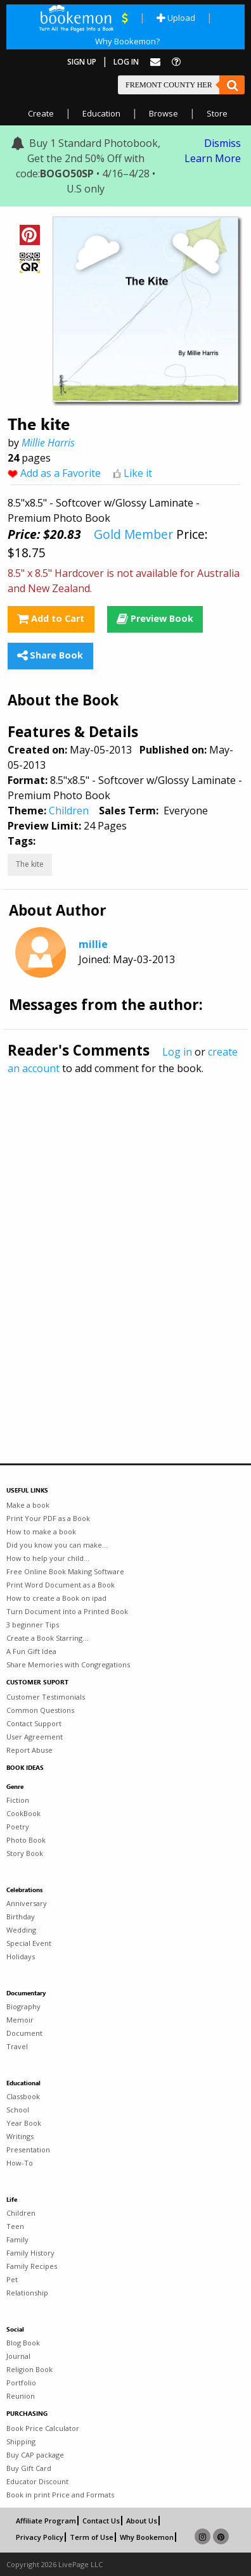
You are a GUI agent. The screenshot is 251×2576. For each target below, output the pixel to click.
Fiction (17, 1800)
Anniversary (26, 1903)
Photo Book (26, 1840)
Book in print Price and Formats (60, 2494)
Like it (138, 473)
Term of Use (91, 2537)
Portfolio (21, 2382)
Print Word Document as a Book (60, 1584)
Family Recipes (31, 2266)
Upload (176, 17)
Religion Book (29, 2369)
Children (69, 811)
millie (93, 944)
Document (24, 2033)
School (17, 2109)
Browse (163, 113)
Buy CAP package (35, 2454)
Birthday (20, 1916)
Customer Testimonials (45, 1697)
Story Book (24, 1853)
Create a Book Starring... (47, 1638)
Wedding (21, 1930)
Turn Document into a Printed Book (67, 1611)
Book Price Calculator (42, 2428)
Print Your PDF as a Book (48, 1518)
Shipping (20, 2441)
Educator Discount (37, 2481)
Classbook (23, 2096)
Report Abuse (29, 1750)
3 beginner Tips (32, 1624)
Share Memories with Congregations (68, 1664)
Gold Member (133, 534)
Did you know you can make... (57, 1545)
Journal (18, 2356)
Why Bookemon (147, 2537)
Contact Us (101, 2520)
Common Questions (40, 1710)
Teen (15, 2226)
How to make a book (41, 1531)
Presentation (28, 2149)
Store (217, 113)
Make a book (27, 1505)
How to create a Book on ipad (56, 1598)
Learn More (212, 158)
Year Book (23, 2123)
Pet (12, 2279)
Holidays (20, 1956)
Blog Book (23, 2342)
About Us (141, 2520)
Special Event (28, 1943)
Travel (17, 2046)
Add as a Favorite (60, 473)
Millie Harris (48, 443)
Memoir (20, 2019)
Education (101, 113)
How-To (19, 2163)
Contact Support (33, 1723)
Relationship (27, 2292)
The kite (30, 864)
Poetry (17, 1826)
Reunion (20, 2396)
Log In (126, 61)
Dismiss (222, 143)
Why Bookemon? (127, 41)
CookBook (23, 1813)
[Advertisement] (125, 1241)
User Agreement (34, 1736)
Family (17, 2239)
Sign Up (81, 61)
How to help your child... (47, 1558)
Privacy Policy (39, 2537)
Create (41, 113)
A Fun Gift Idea (31, 1651)
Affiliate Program (46, 2520)
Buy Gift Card (28, 2468)
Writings (20, 2136)
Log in (177, 1052)
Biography (23, 2006)
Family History (30, 2252)
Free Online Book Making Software (65, 1571)
